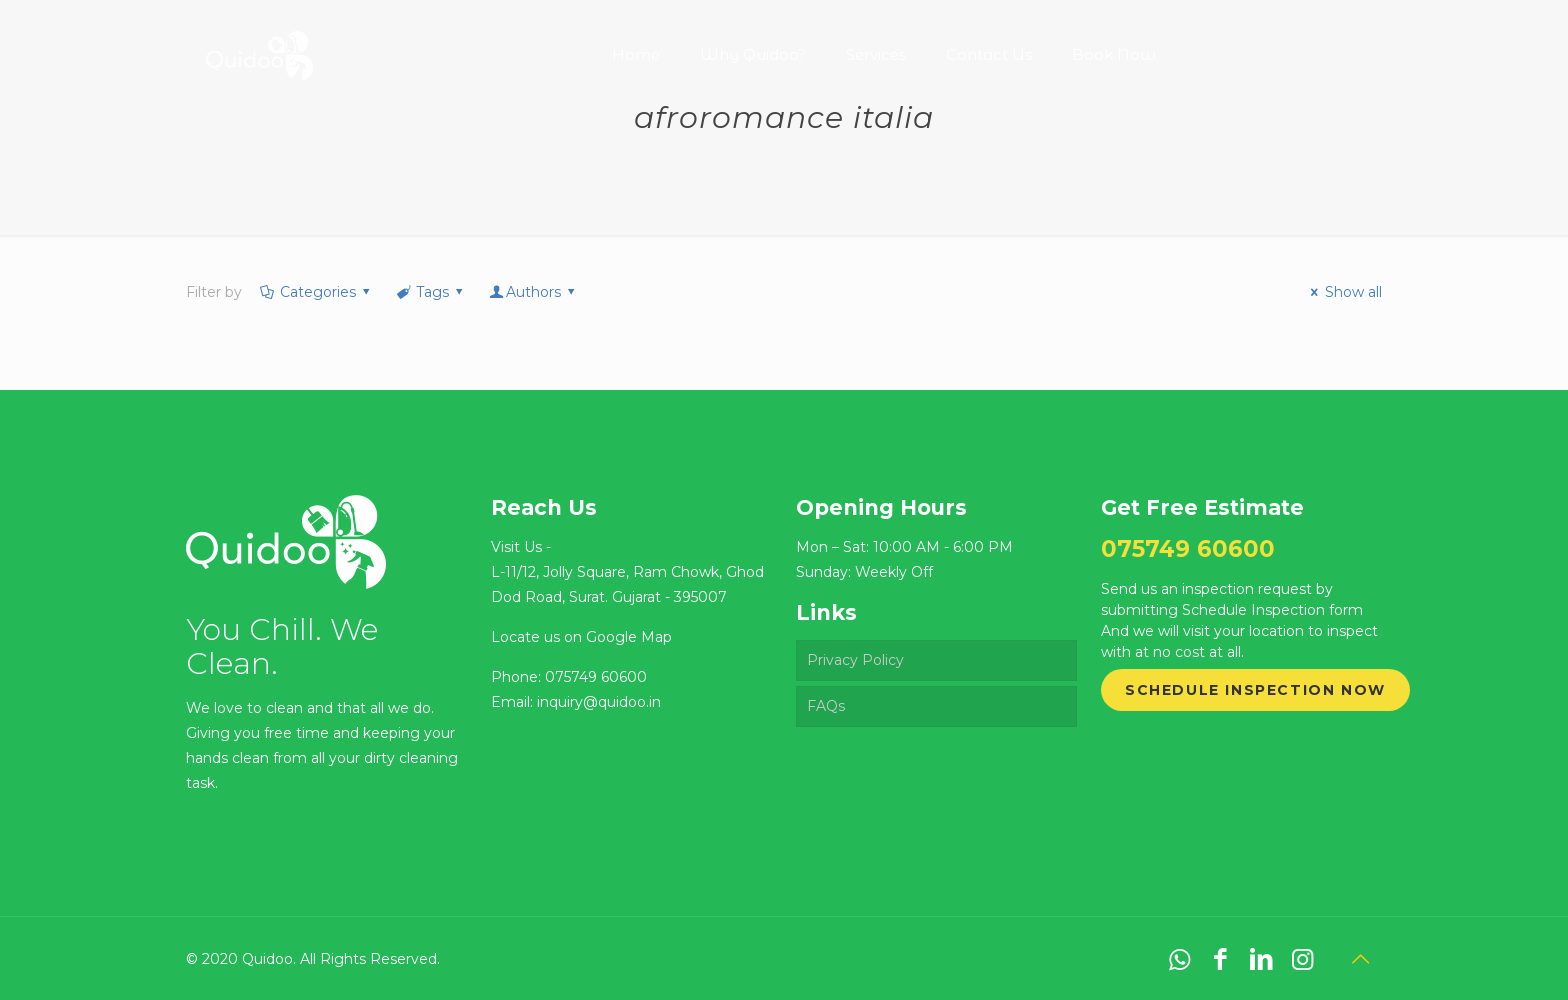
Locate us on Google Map (581, 637)
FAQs (826, 706)
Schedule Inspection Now (1255, 690)
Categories (316, 292)
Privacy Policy (855, 660)
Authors (534, 292)
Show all (1343, 292)
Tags (430, 292)
